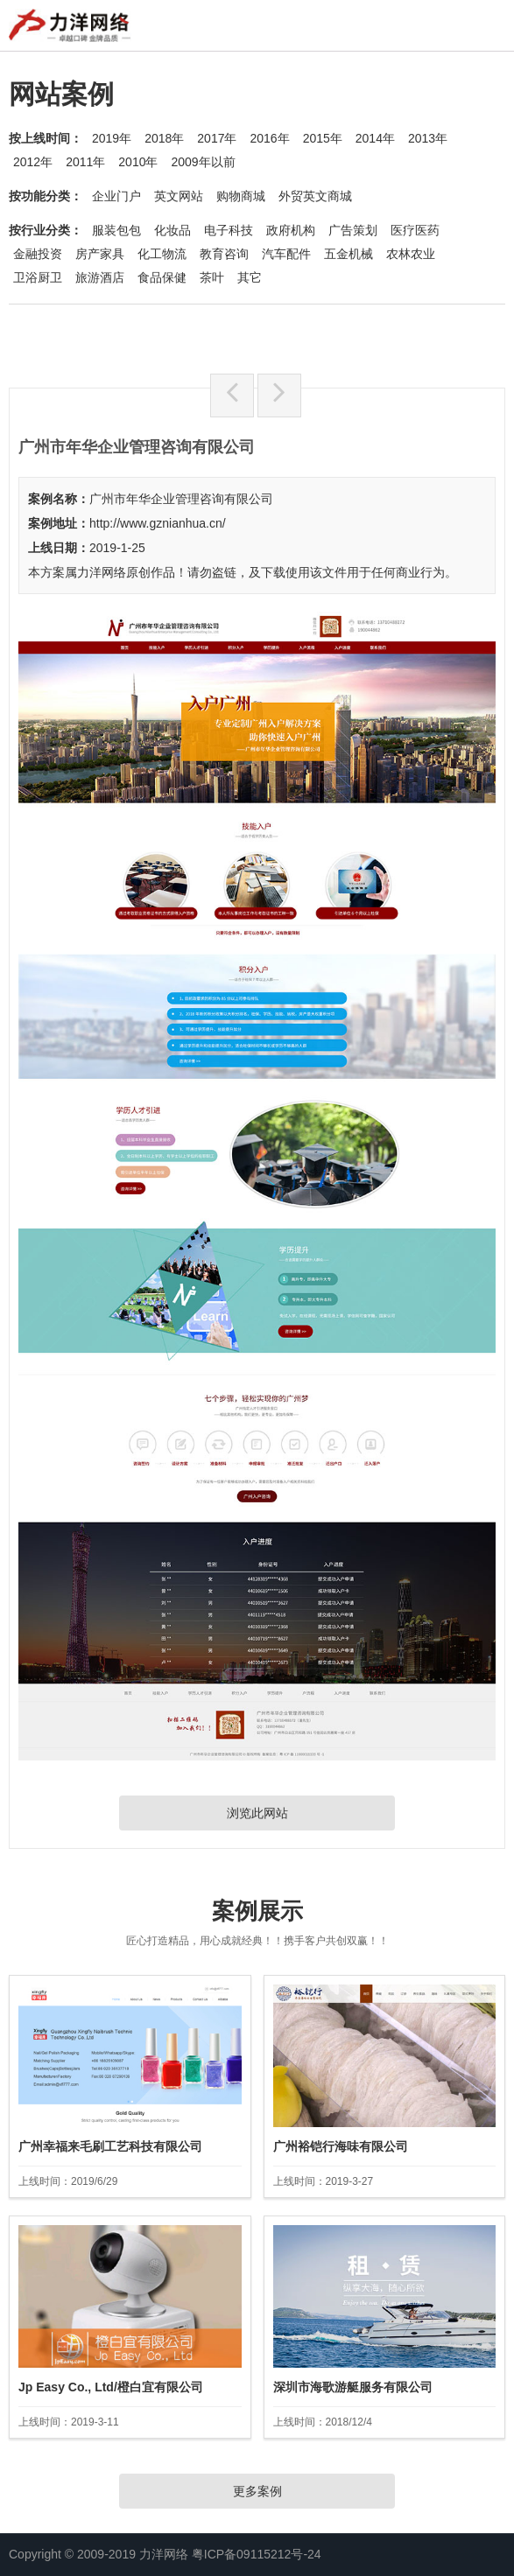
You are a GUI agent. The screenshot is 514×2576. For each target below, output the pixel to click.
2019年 (111, 138)
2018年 (164, 138)
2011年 (85, 162)
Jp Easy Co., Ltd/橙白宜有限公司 (110, 2387)
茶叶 (212, 277)
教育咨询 (224, 254)
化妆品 (172, 230)
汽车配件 (286, 254)
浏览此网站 (257, 1813)
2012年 (33, 162)
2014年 (375, 138)
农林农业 (410, 254)
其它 (249, 277)
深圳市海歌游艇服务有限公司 (353, 2387)
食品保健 (162, 277)
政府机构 (290, 230)
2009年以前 (203, 162)
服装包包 (116, 230)
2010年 (138, 162)
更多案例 (257, 2491)
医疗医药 (415, 230)
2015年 (322, 138)
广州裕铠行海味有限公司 (340, 2146)
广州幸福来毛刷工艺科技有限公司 (110, 2146)
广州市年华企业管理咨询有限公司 (181, 499)
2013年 (427, 138)
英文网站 (178, 196)
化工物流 (162, 254)
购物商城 (240, 196)
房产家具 (99, 254)
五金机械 (348, 254)
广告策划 (352, 230)
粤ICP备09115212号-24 (256, 2554)
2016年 (269, 138)
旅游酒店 (99, 277)
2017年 (216, 138)
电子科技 (228, 230)
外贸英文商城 (315, 196)
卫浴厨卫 (37, 277)
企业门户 (116, 196)
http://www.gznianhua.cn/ (157, 523)
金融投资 (37, 254)
